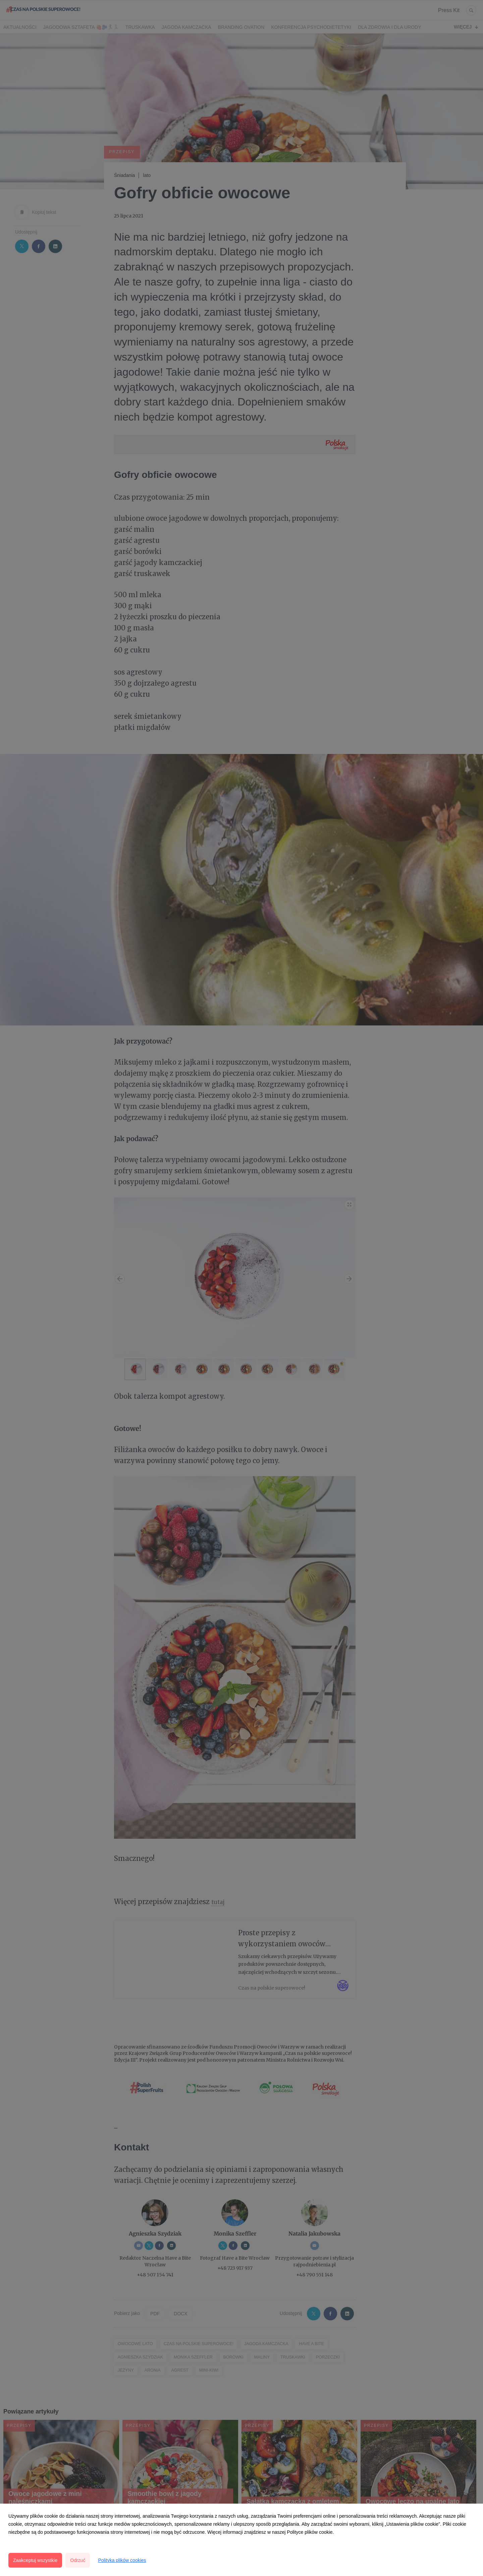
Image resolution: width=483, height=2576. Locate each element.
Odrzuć (77, 2560)
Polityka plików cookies (122, 2560)
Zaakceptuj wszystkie (35, 2560)
